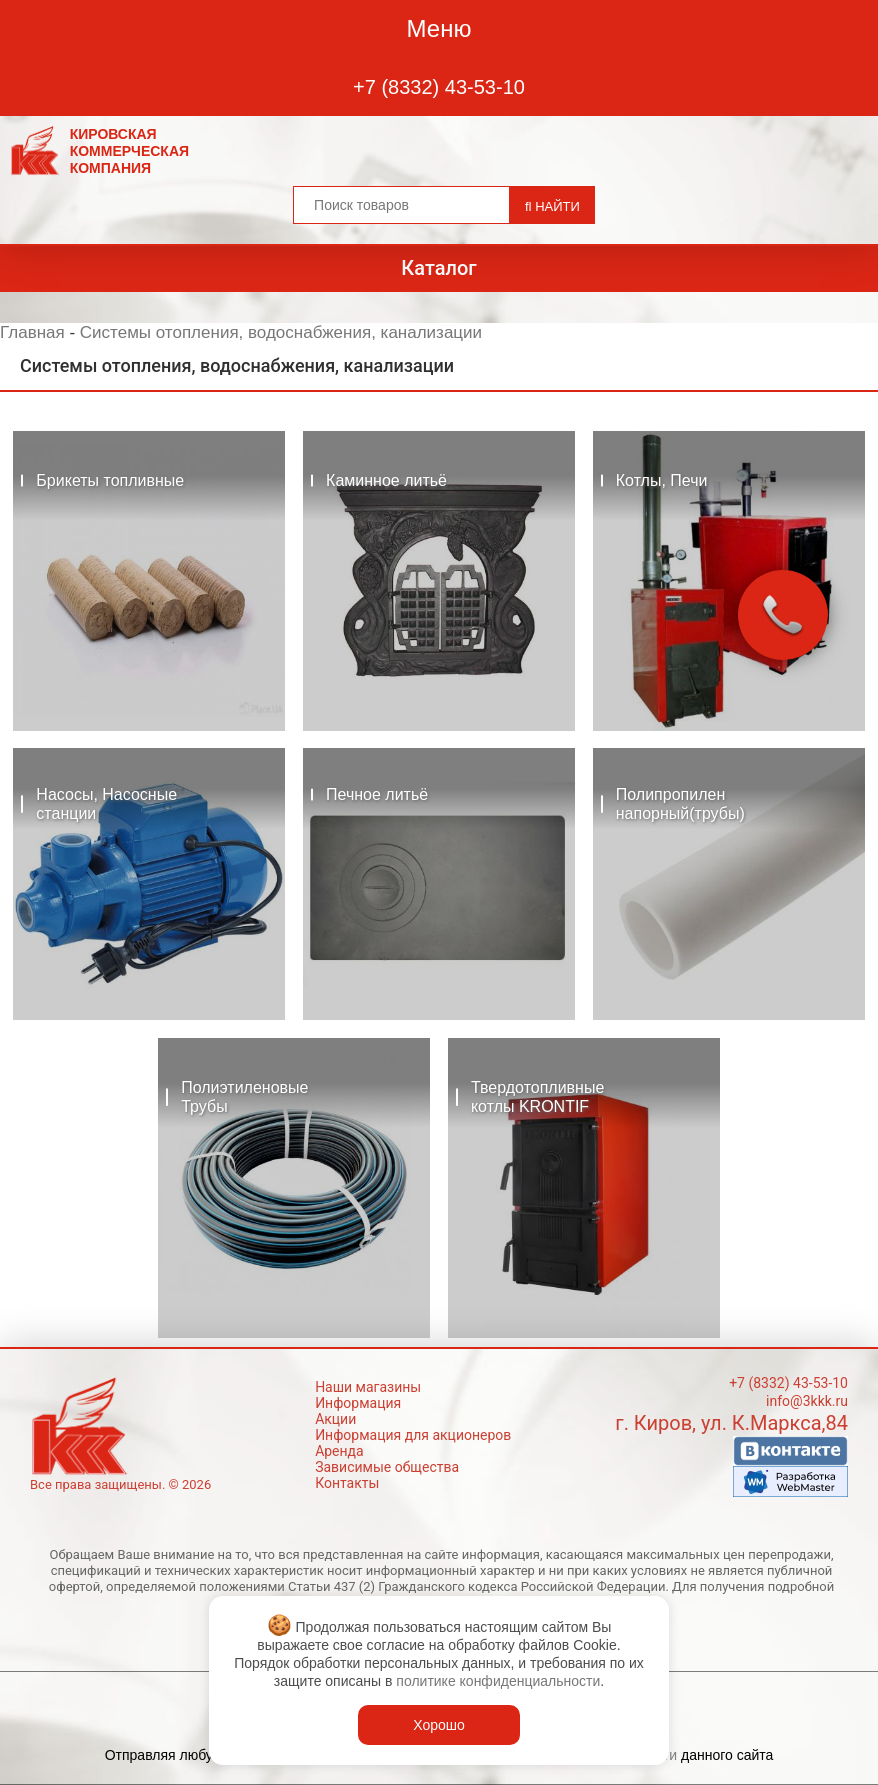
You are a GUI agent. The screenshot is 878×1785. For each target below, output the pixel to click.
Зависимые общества (387, 1467)
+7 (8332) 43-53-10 (439, 87)
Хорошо (439, 1725)
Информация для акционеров (413, 1435)
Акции (335, 1419)
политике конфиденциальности (498, 1681)
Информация (358, 1403)
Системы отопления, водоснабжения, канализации (281, 332)
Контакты (347, 1483)
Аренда (339, 1451)
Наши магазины (368, 1387)
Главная (32, 332)
